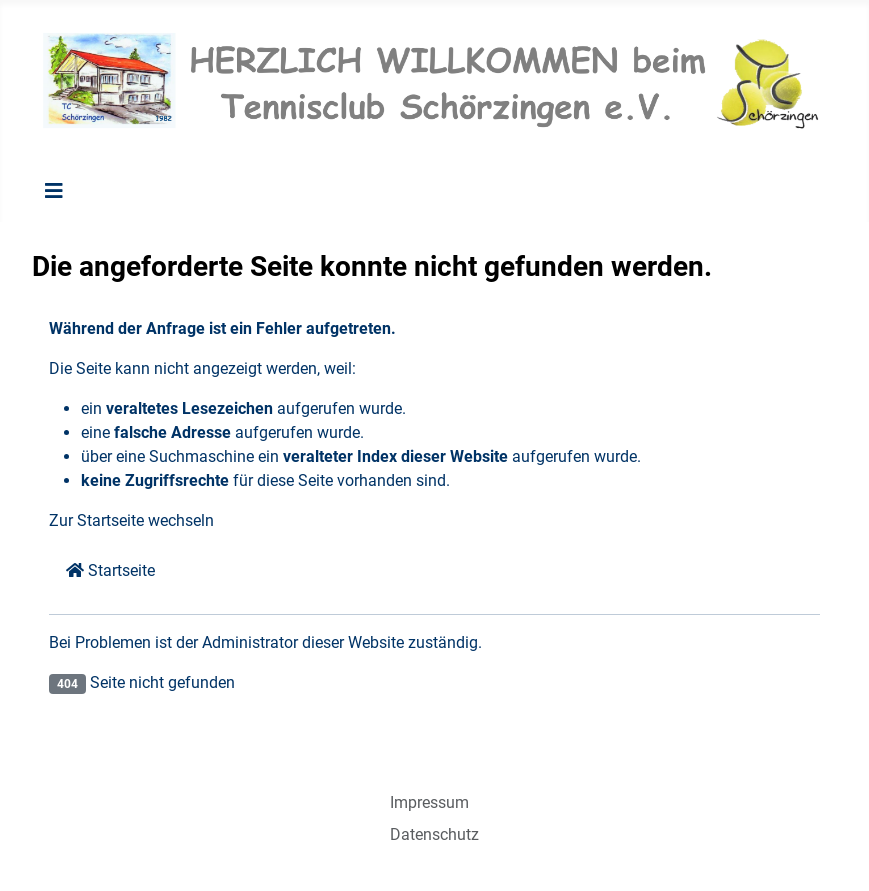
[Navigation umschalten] (54, 191)
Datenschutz (434, 834)
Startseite (110, 570)
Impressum (429, 802)
